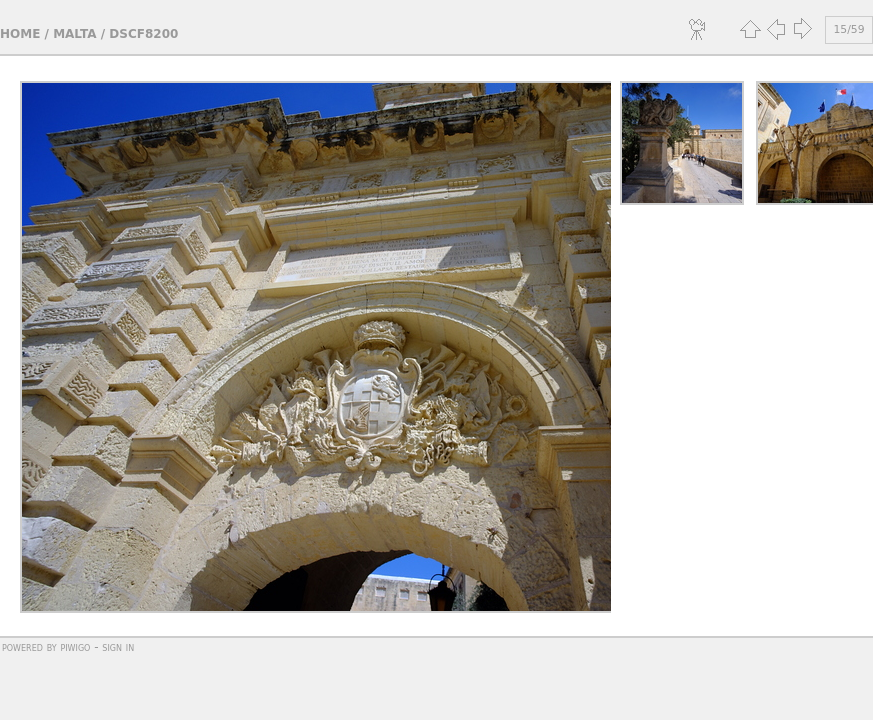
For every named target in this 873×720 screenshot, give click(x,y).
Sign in (118, 647)
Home (20, 34)
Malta (74, 34)
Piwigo (75, 647)
